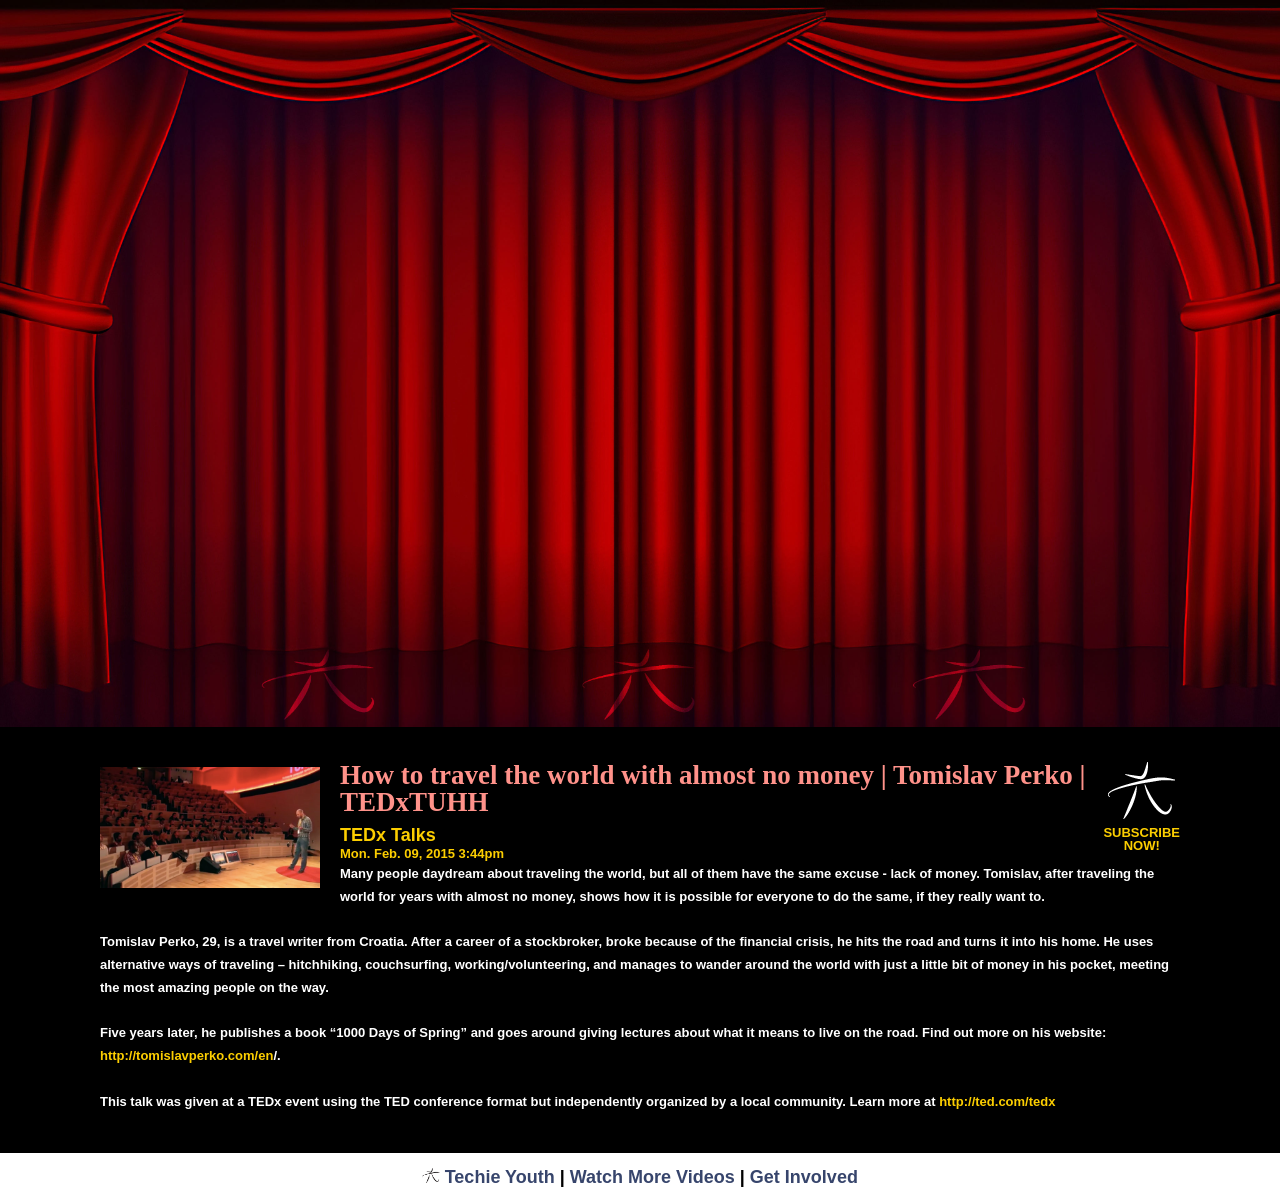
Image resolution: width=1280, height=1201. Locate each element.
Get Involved (804, 1177)
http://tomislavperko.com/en (186, 1055)
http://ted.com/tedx (997, 1101)
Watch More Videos (652, 1177)
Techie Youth (488, 1177)
